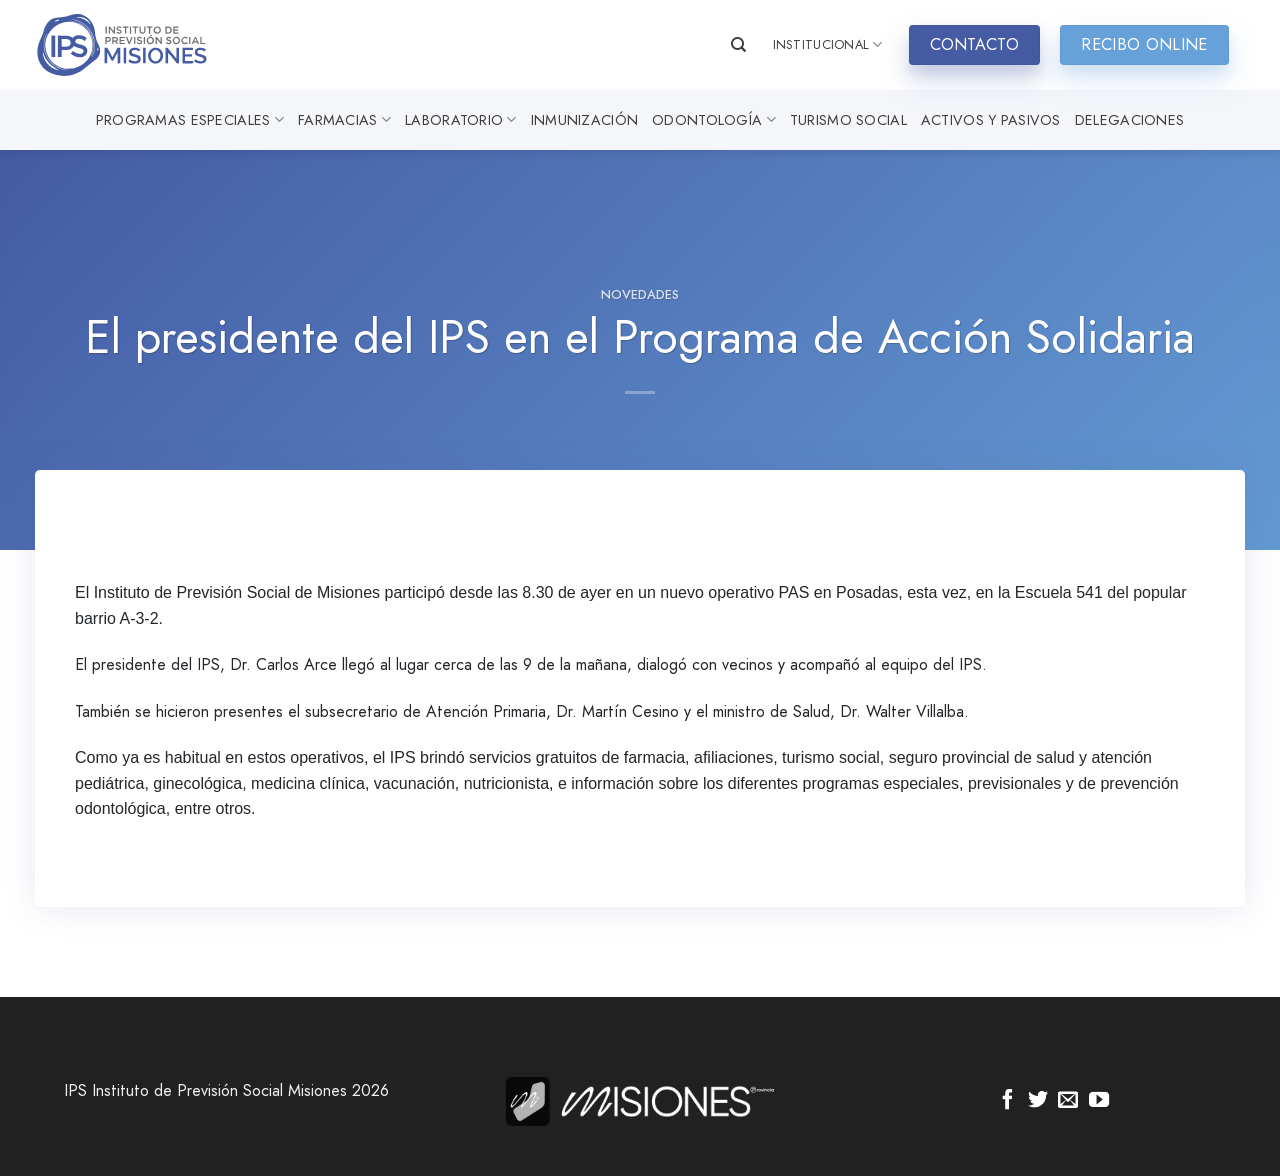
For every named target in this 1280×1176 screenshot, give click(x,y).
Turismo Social (848, 120)
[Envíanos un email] (1068, 1101)
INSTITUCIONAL (828, 45)
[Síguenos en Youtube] (1099, 1101)
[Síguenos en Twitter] (1038, 1101)
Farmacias (344, 120)
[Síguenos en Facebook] (1008, 1101)
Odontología (714, 120)
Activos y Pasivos (991, 120)
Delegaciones (1129, 120)
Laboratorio (461, 120)
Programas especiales (190, 120)
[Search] (738, 45)
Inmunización (584, 120)
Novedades (640, 294)
